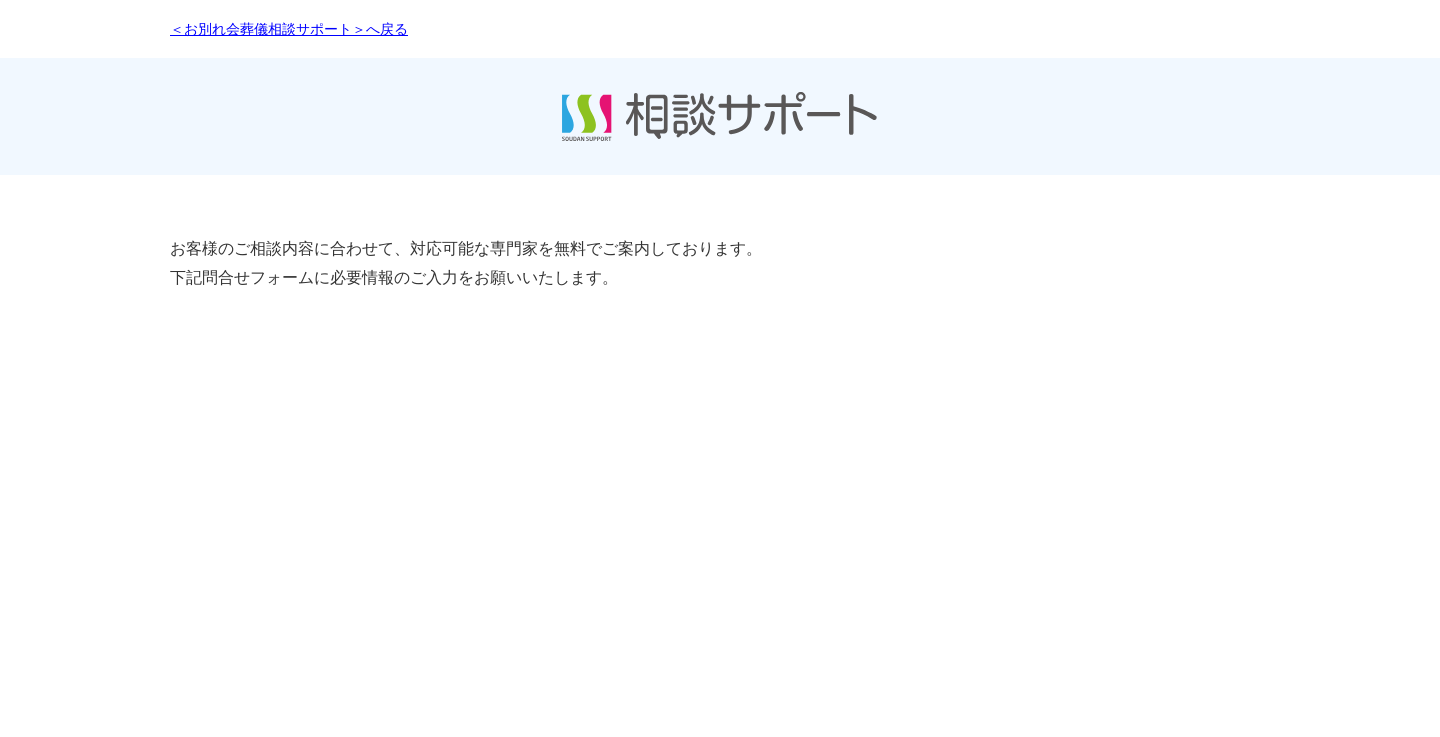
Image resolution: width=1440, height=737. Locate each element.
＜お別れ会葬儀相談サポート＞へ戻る (289, 29)
